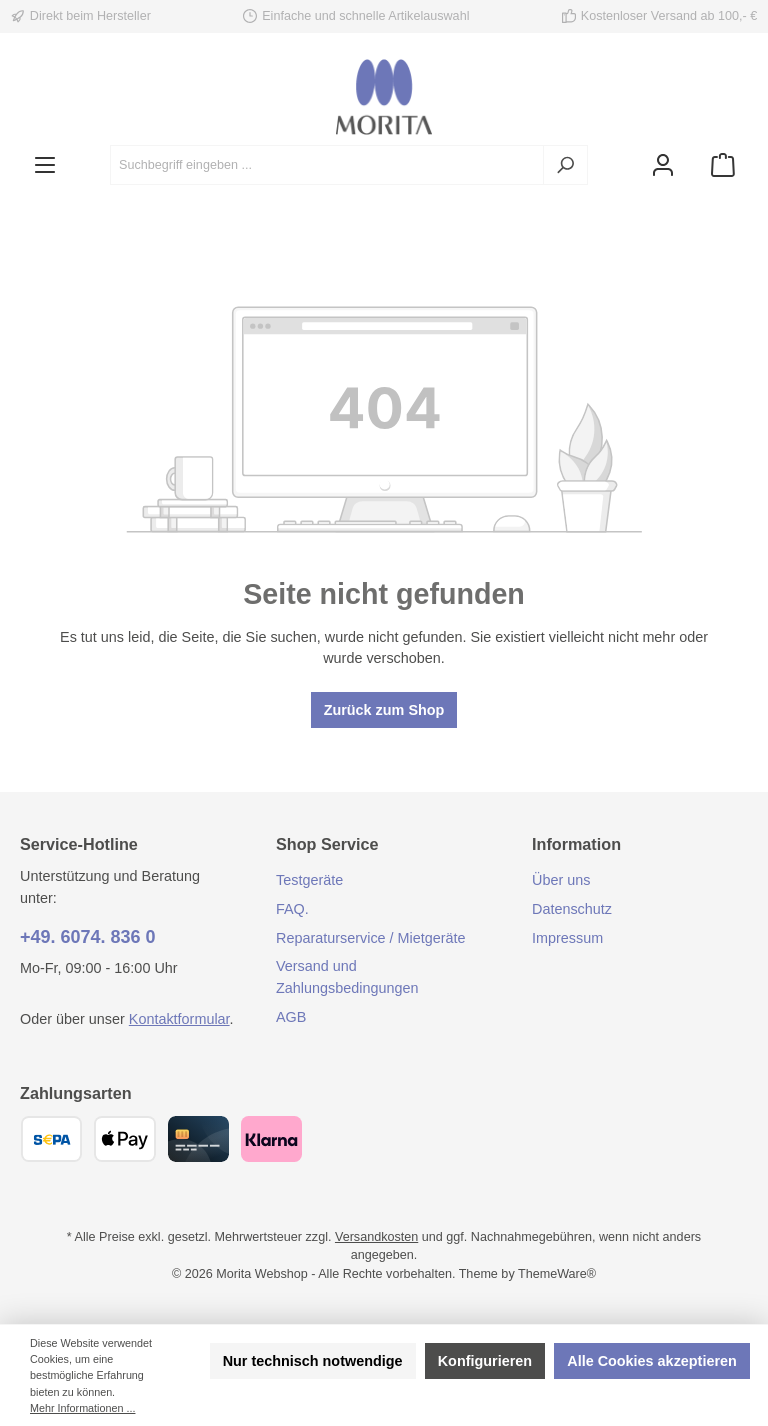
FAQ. (292, 909)
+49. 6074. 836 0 (88, 937)
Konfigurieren (485, 1361)
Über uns (561, 880)
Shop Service (327, 844)
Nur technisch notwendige (313, 1361)
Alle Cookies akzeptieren (652, 1361)
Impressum (567, 938)
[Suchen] (565, 165)
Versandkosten (376, 1237)
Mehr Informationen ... (82, 1408)
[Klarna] (271, 1139)
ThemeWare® (557, 1274)
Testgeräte (309, 880)
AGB (291, 1017)
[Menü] (45, 165)
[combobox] (327, 165)
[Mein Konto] (663, 165)
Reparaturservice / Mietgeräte (371, 938)
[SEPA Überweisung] (51, 1139)
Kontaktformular (179, 1019)
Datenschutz (572, 909)
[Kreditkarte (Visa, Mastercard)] (198, 1139)
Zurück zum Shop (384, 710)
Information (576, 844)
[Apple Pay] (124, 1139)
